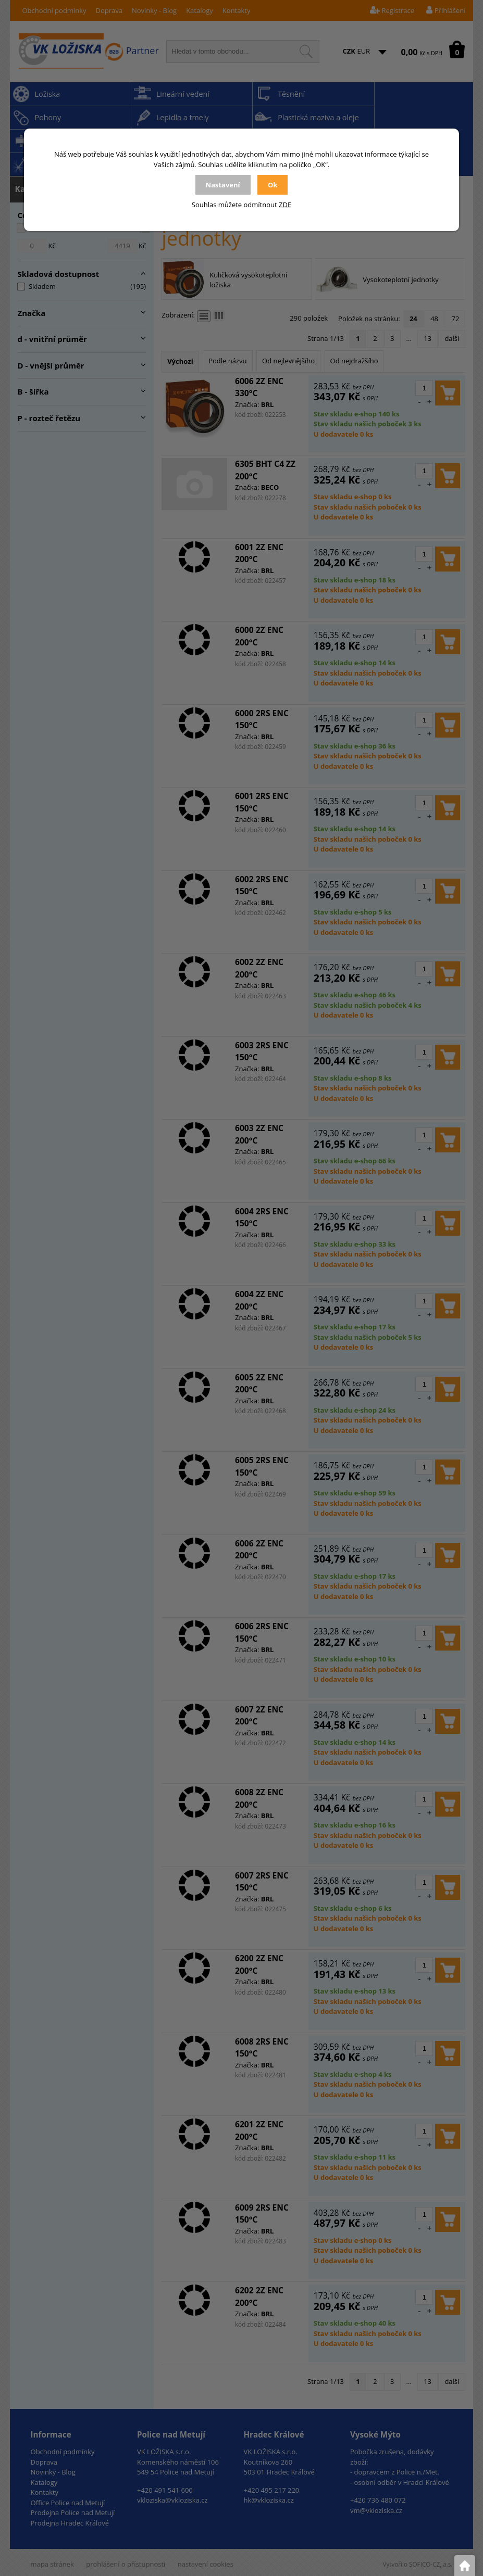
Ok (272, 184)
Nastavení (223, 184)
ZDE (285, 204)
